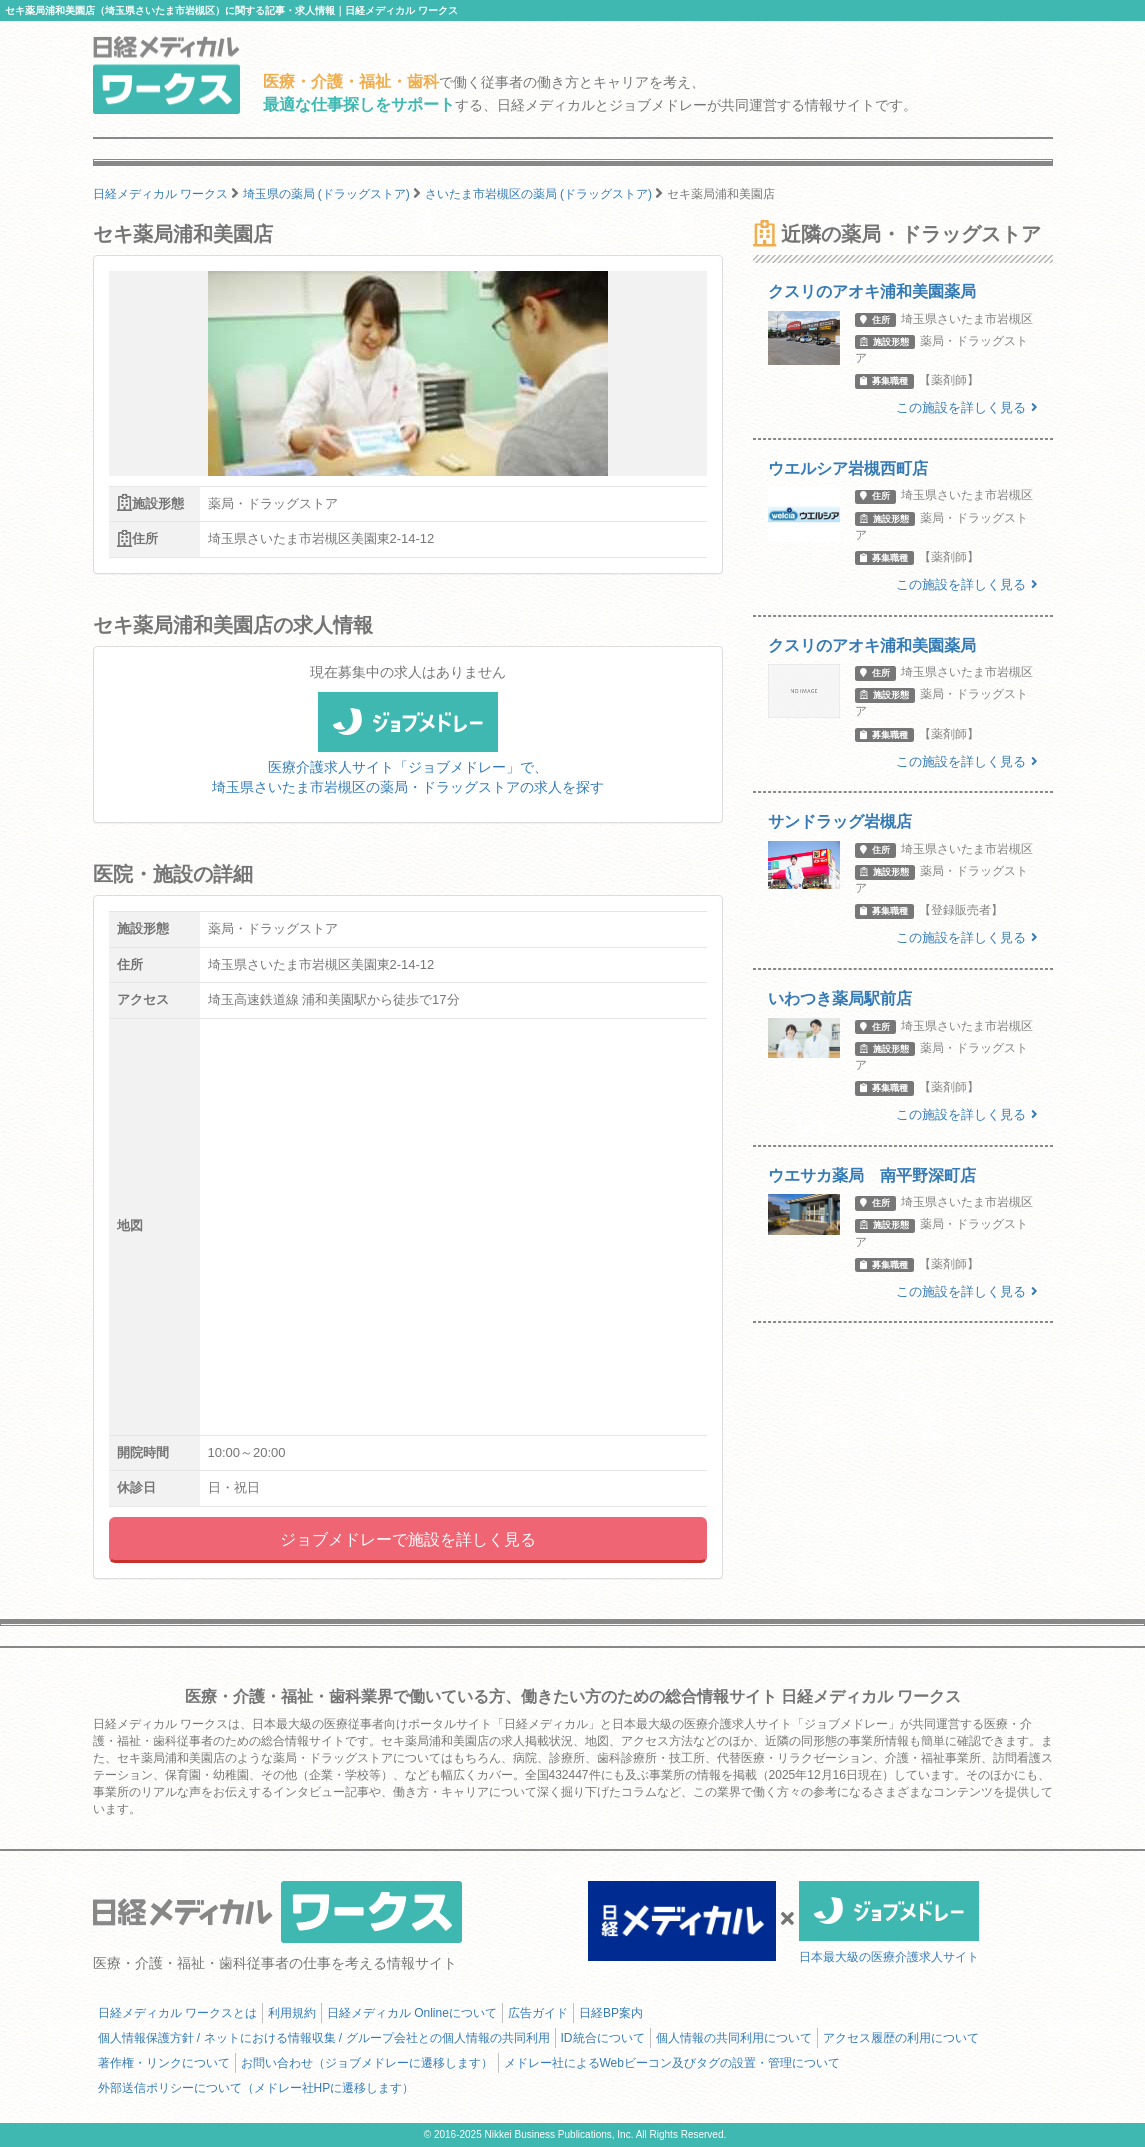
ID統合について (603, 2038)
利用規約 (292, 2013)
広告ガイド (538, 2013)
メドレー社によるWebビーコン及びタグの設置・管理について (672, 2063)
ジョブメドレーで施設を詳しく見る (408, 1539)
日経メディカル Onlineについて (412, 2013)
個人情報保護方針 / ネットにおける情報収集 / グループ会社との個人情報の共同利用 (324, 2038)
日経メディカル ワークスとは (177, 2013)
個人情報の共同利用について (734, 2038)
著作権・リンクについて (164, 2063)
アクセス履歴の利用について (901, 2038)
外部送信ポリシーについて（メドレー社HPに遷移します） (256, 2088)
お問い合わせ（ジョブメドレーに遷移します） (367, 2063)
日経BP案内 (611, 2013)
